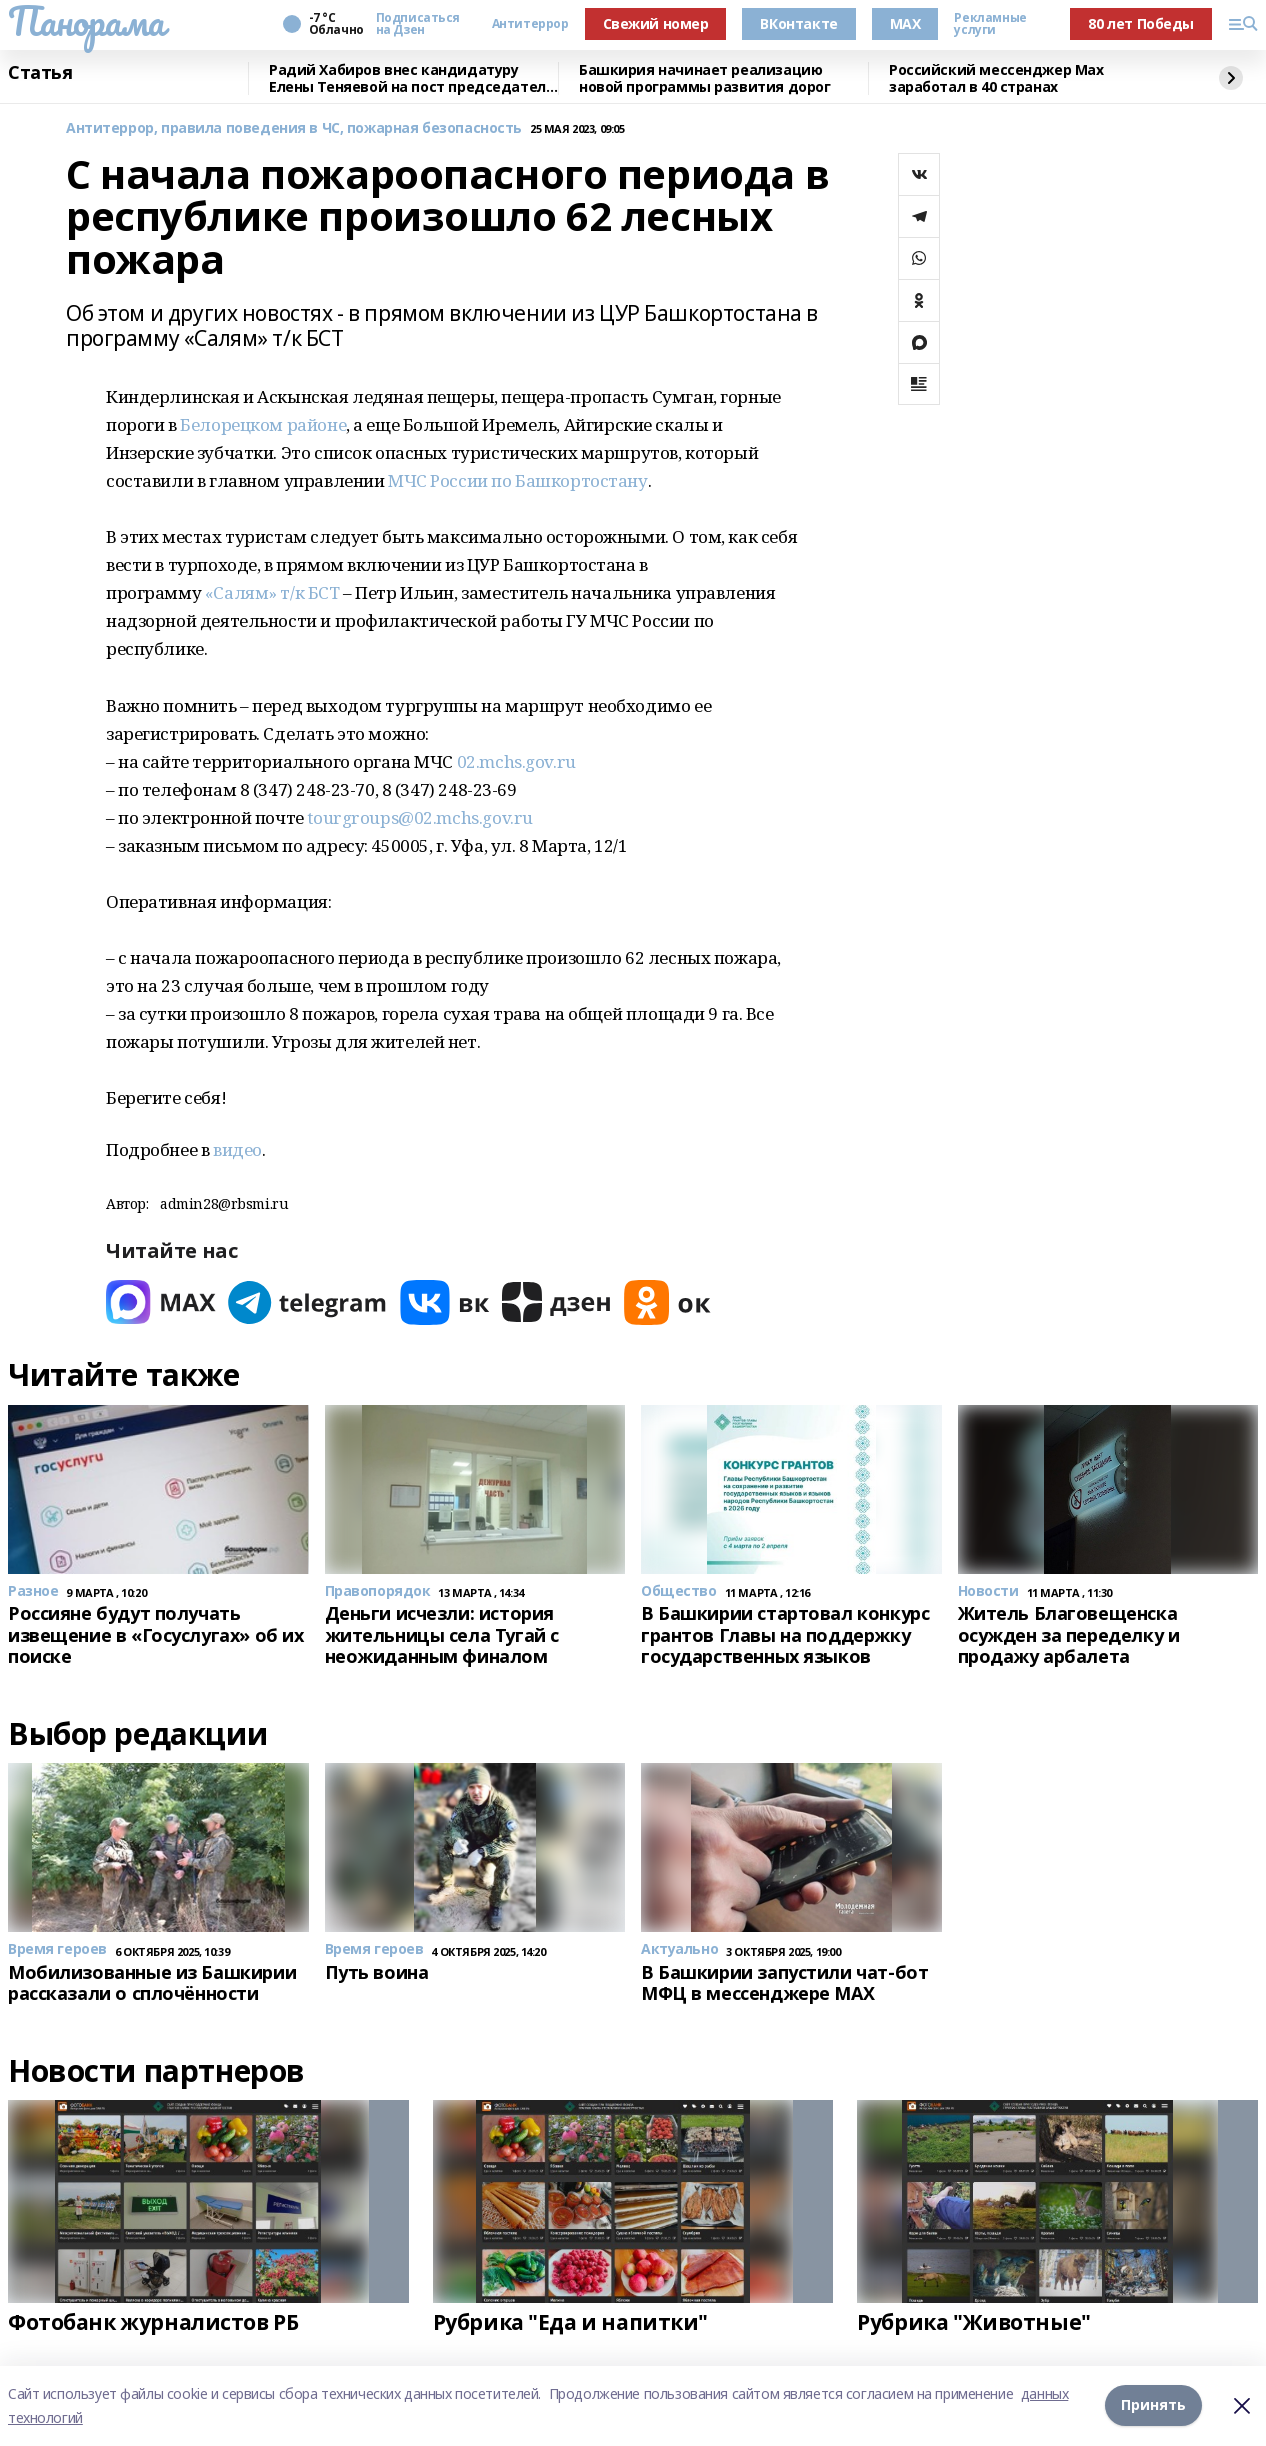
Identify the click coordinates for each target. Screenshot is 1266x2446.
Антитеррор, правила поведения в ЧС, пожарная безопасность (294, 128)
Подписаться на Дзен (418, 24)
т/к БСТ (309, 592)
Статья (40, 73)
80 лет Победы (1141, 23)
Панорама (86, 21)
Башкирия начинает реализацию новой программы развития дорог (704, 78)
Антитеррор (530, 24)
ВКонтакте (798, 23)
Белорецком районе (263, 424)
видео (237, 1149)
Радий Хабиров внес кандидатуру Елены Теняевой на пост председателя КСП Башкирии (411, 78)
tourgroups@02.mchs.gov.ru (420, 817)
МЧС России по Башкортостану (518, 480)
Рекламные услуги (990, 24)
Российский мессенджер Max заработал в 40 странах (996, 78)
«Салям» (241, 592)
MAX (905, 23)
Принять (1153, 2405)
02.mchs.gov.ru (516, 761)
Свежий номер (656, 23)
